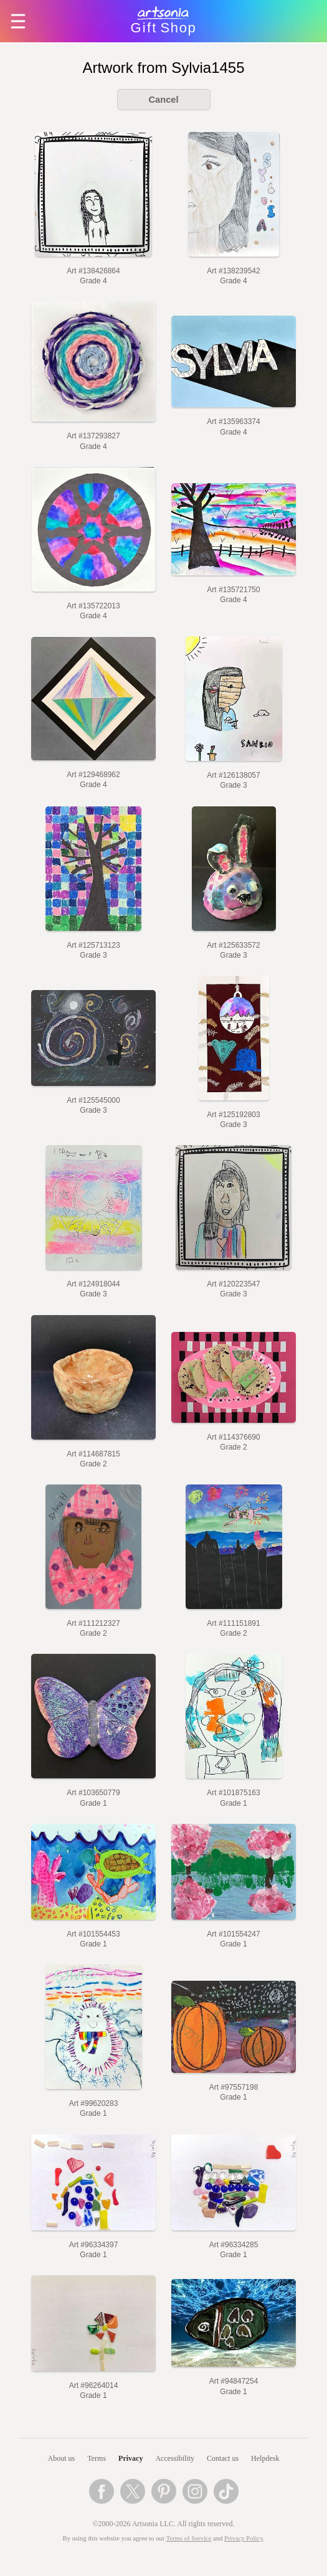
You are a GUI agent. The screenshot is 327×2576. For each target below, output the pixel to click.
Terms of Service (189, 2538)
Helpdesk (265, 2458)
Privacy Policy (243, 2538)
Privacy (130, 2458)
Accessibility (174, 2458)
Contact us (223, 2458)
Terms (96, 2458)
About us (61, 2458)
